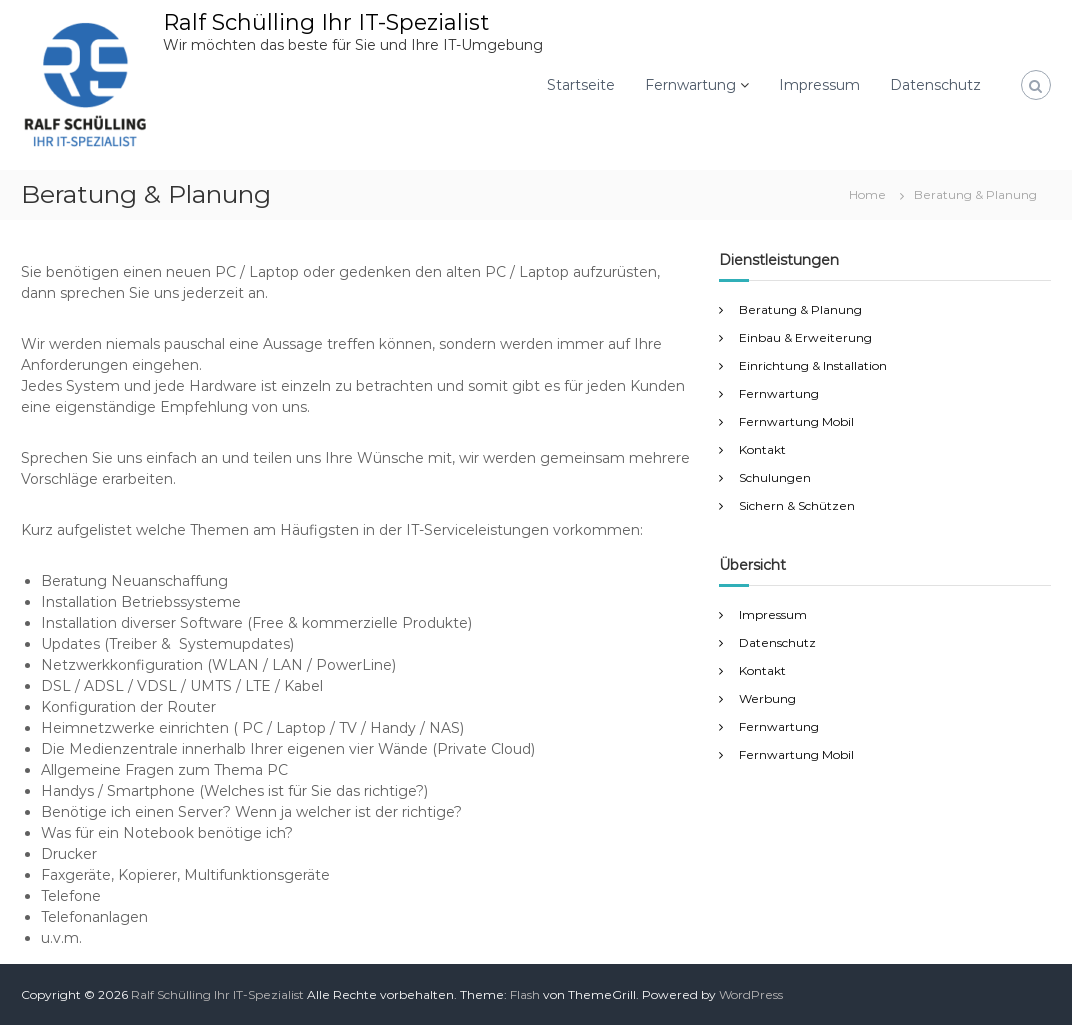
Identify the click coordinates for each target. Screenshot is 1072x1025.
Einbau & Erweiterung (805, 337)
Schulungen (775, 477)
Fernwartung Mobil (796, 421)
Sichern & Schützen (797, 505)
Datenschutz (935, 85)
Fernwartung (690, 85)
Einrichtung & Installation (813, 365)
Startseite (581, 85)
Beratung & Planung (800, 309)
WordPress (751, 994)
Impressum (819, 85)
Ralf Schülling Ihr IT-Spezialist (326, 22)
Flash (525, 994)
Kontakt (762, 449)
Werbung (767, 698)
